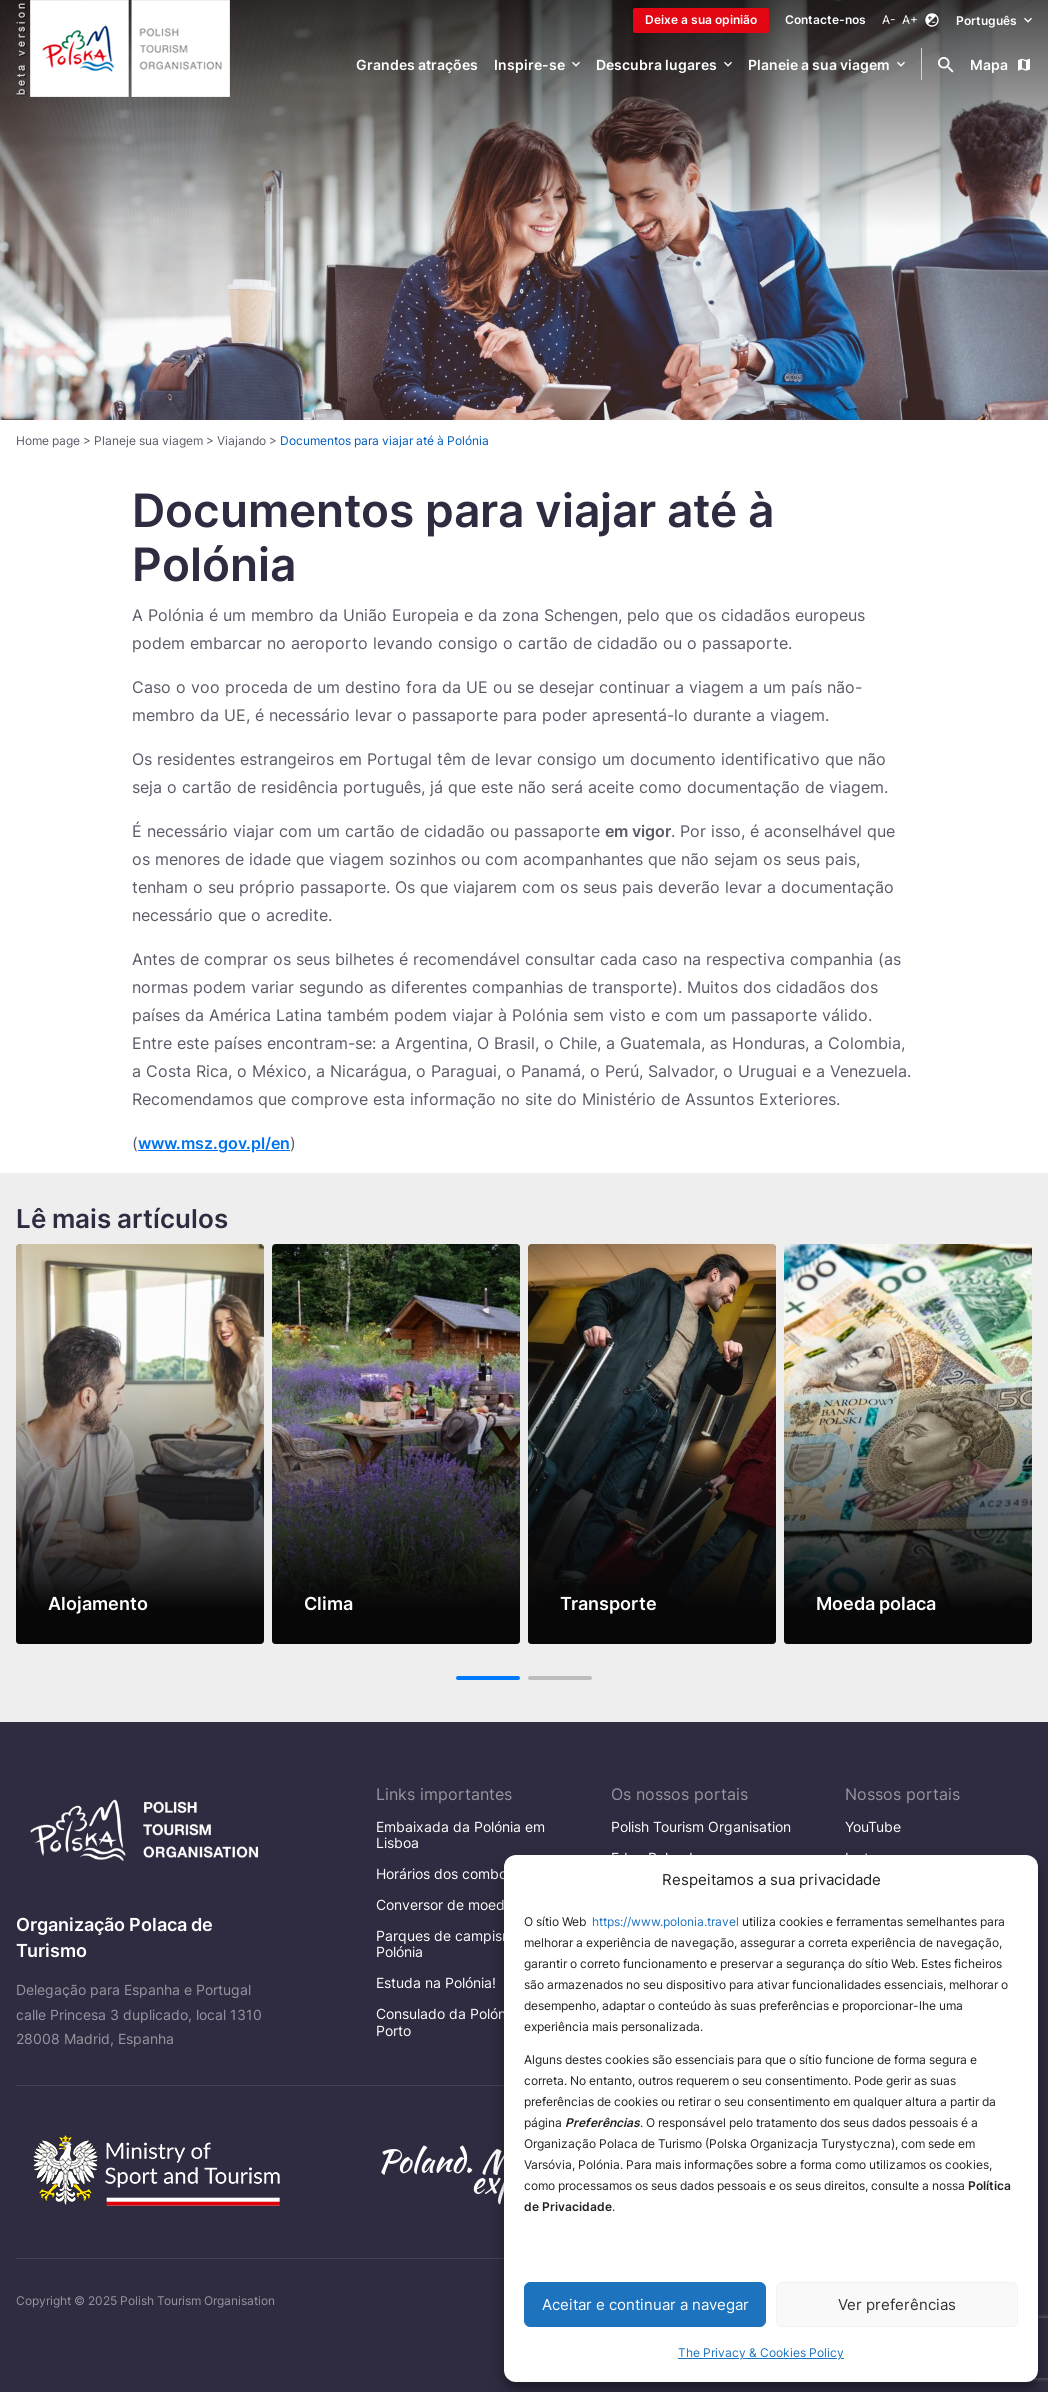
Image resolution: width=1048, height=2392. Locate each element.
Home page (48, 440)
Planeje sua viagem (148, 440)
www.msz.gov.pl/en (214, 1143)
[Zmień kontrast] (932, 20)
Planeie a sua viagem (819, 64)
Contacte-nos (825, 19)
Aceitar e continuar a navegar (645, 2304)
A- (889, 19)
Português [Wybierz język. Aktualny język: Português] (994, 19)
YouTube (873, 1826)
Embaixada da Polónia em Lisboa (460, 1834)
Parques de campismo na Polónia (459, 1943)
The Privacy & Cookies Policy (761, 2352)
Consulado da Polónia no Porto (456, 2021)
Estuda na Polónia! (436, 1982)
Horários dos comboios (450, 1873)
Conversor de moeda (444, 1904)
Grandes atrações (417, 64)
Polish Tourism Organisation (701, 1826)
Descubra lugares (656, 64)
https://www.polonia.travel (665, 1921)
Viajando (241, 440)
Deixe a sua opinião (701, 19)
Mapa (1001, 64)
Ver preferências (897, 2304)
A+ (910, 19)
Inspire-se (529, 64)
